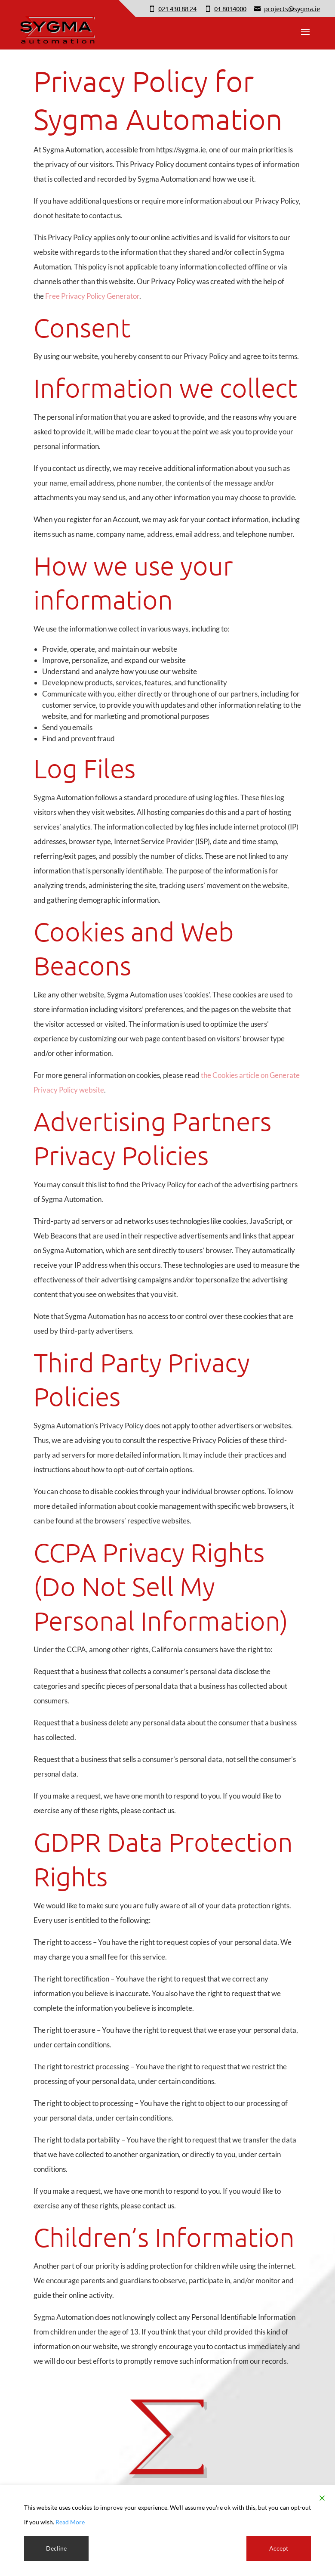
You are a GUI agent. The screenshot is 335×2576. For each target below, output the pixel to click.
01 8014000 (230, 8)
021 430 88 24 (177, 8)
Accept (278, 2548)
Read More (70, 2522)
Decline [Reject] (56, 2548)
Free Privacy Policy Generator (92, 295)
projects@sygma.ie (292, 8)
